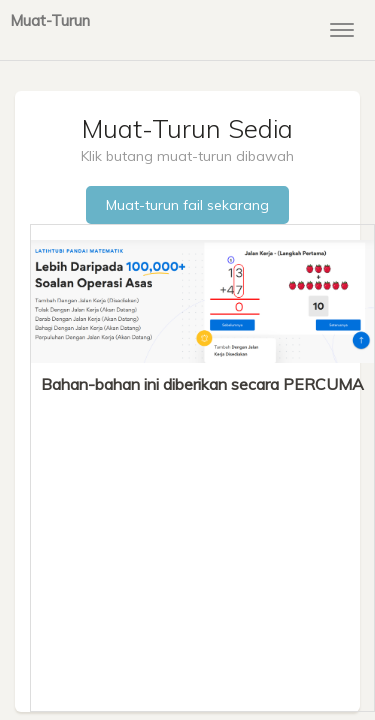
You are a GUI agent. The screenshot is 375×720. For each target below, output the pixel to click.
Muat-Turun (50, 20)
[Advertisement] (202, 546)
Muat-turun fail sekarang (187, 205)
